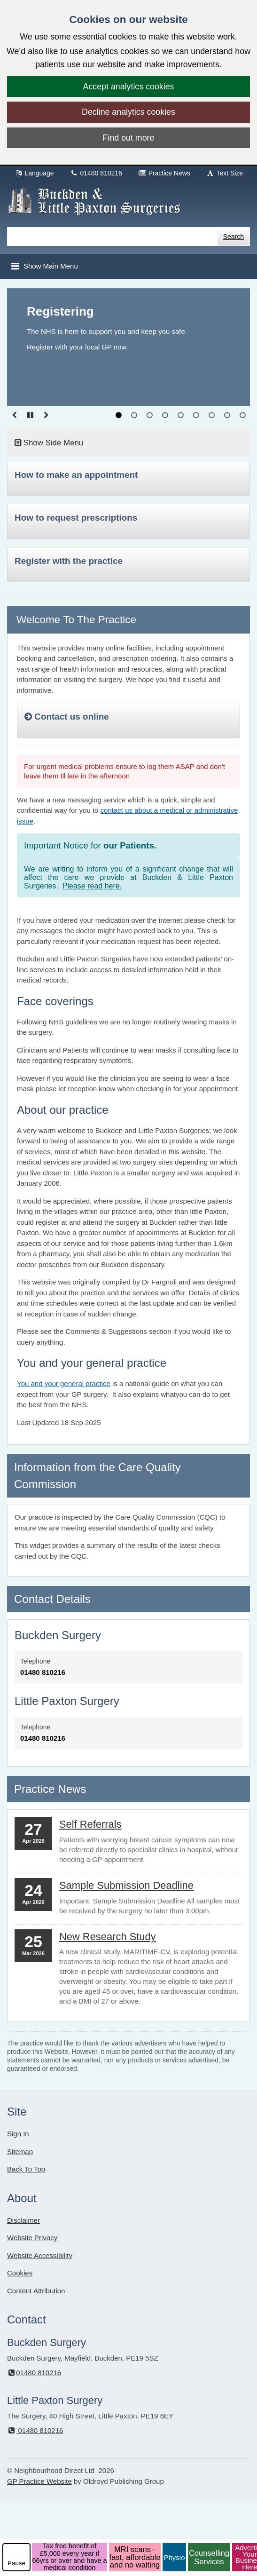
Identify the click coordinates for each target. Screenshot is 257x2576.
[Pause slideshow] (30, 415)
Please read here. (92, 886)
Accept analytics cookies (128, 86)
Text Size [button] (224, 173)
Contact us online (66, 716)
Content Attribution (36, 2291)
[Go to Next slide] (46, 415)
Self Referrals (90, 1824)
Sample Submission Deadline (126, 1885)
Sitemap (20, 2152)
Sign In (18, 2134)
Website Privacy (32, 2238)
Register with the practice (69, 561)
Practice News (164, 173)
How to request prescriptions (76, 518)
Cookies (19, 2273)
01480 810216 (96, 173)
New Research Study (107, 1936)
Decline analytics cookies (128, 112)
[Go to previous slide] (14, 415)
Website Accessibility (39, 2255)
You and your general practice (63, 1383)
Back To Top (26, 2169)
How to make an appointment (76, 475)
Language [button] (34, 173)
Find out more (129, 138)
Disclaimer (23, 2220)
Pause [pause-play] (16, 2563)
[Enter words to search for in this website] (112, 236)
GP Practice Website (39, 2481)
